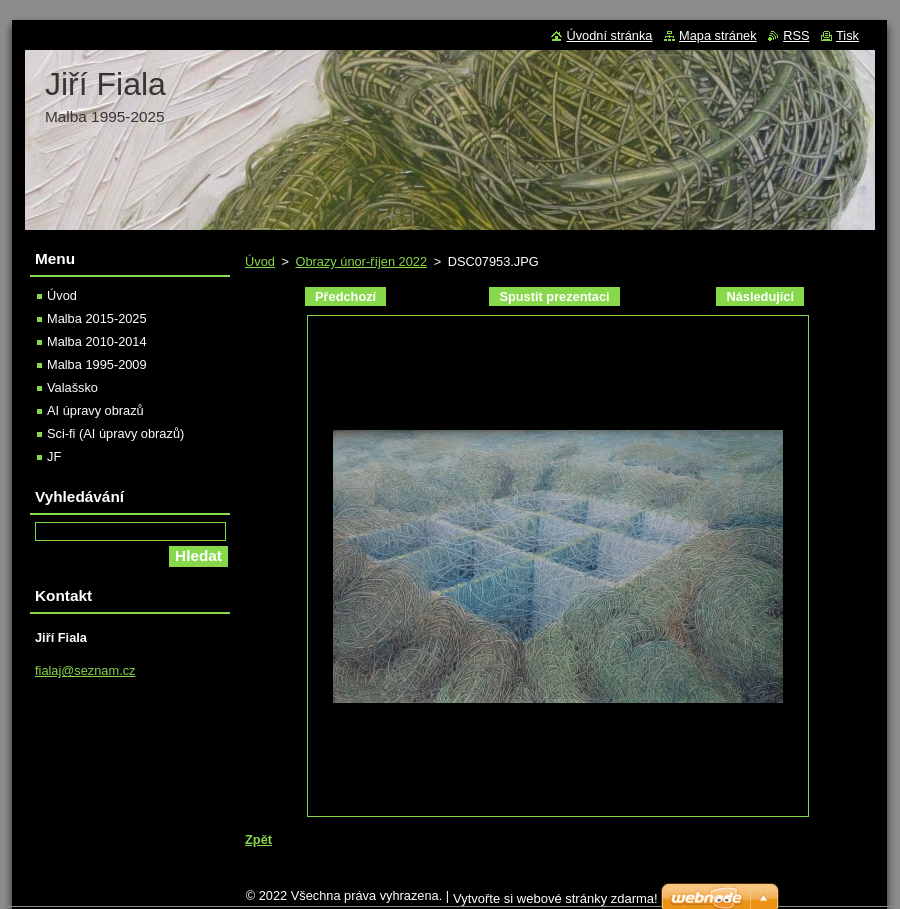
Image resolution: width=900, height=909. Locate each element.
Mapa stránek (718, 35)
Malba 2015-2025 (97, 318)
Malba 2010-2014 (97, 341)
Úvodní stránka (609, 35)
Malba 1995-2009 (97, 364)
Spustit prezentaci (554, 296)
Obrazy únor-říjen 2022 (361, 261)
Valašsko (72, 387)
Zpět (258, 839)
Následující (760, 296)
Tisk (847, 35)
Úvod (260, 261)
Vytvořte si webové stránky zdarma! (555, 898)
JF (54, 456)
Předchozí (345, 296)
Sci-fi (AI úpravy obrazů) (115, 433)
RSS (796, 35)
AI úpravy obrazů (95, 410)
